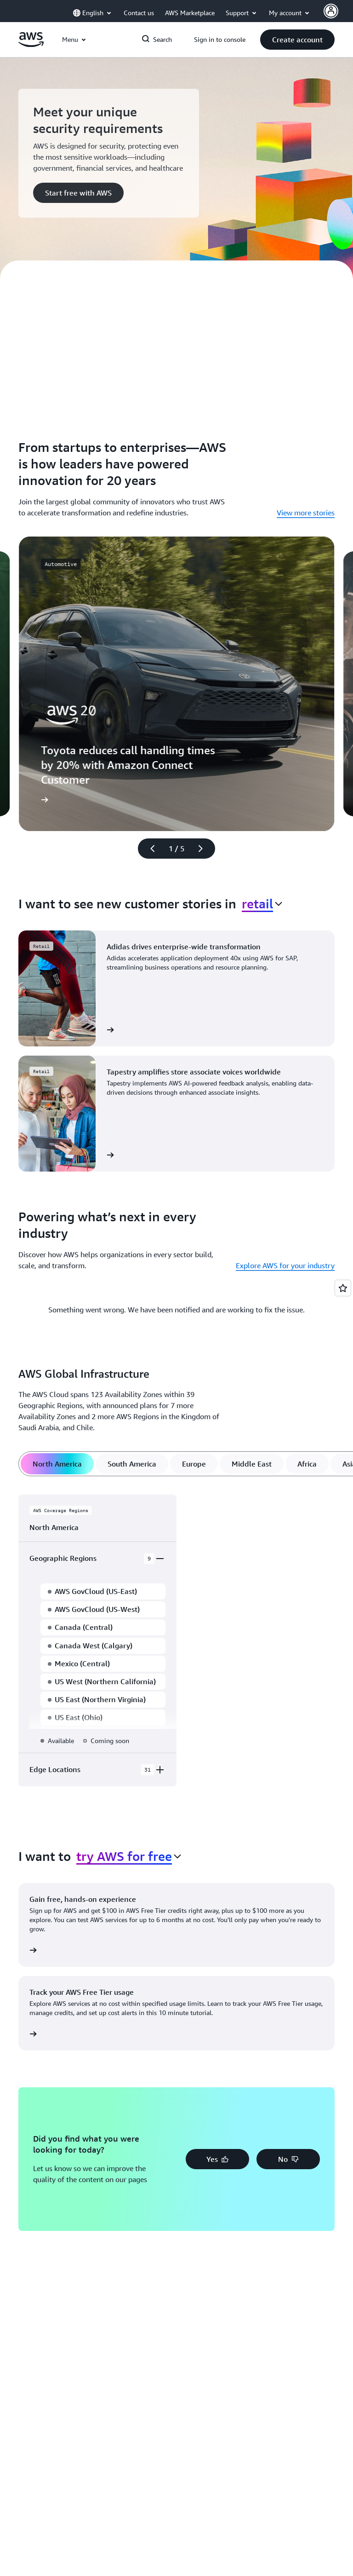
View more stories (306, 512)
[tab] (57, 1464)
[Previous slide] (148, 848)
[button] (297, 39)
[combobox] (262, 903)
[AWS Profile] (331, 11)
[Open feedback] (343, 1288)
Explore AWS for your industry (285, 1265)
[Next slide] (204, 848)
